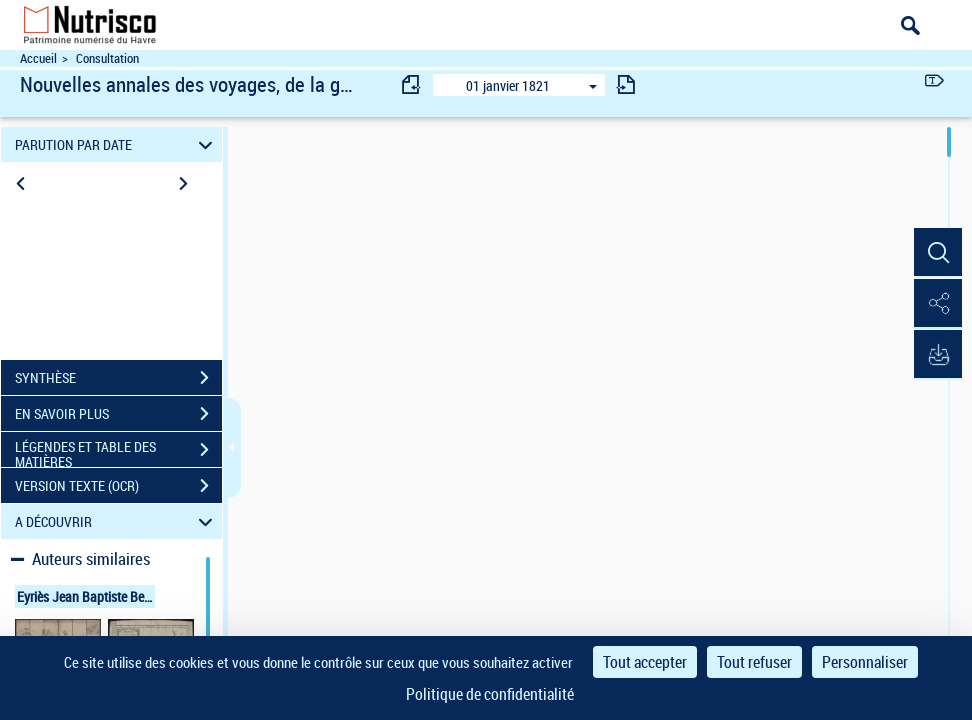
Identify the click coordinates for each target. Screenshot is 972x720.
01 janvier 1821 (508, 85)
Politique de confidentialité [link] (490, 694)
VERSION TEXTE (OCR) (118, 486)
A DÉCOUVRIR (117, 521)
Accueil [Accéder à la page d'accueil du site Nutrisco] (38, 58)
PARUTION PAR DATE (117, 144)
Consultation (107, 58)
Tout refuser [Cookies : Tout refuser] (754, 662)
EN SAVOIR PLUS (118, 414)
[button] (937, 253)
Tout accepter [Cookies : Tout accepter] (645, 662)
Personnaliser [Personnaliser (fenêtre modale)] (865, 662)
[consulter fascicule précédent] (412, 84)
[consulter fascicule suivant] (626, 84)
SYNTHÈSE (118, 378)
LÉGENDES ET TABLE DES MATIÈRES (118, 452)
